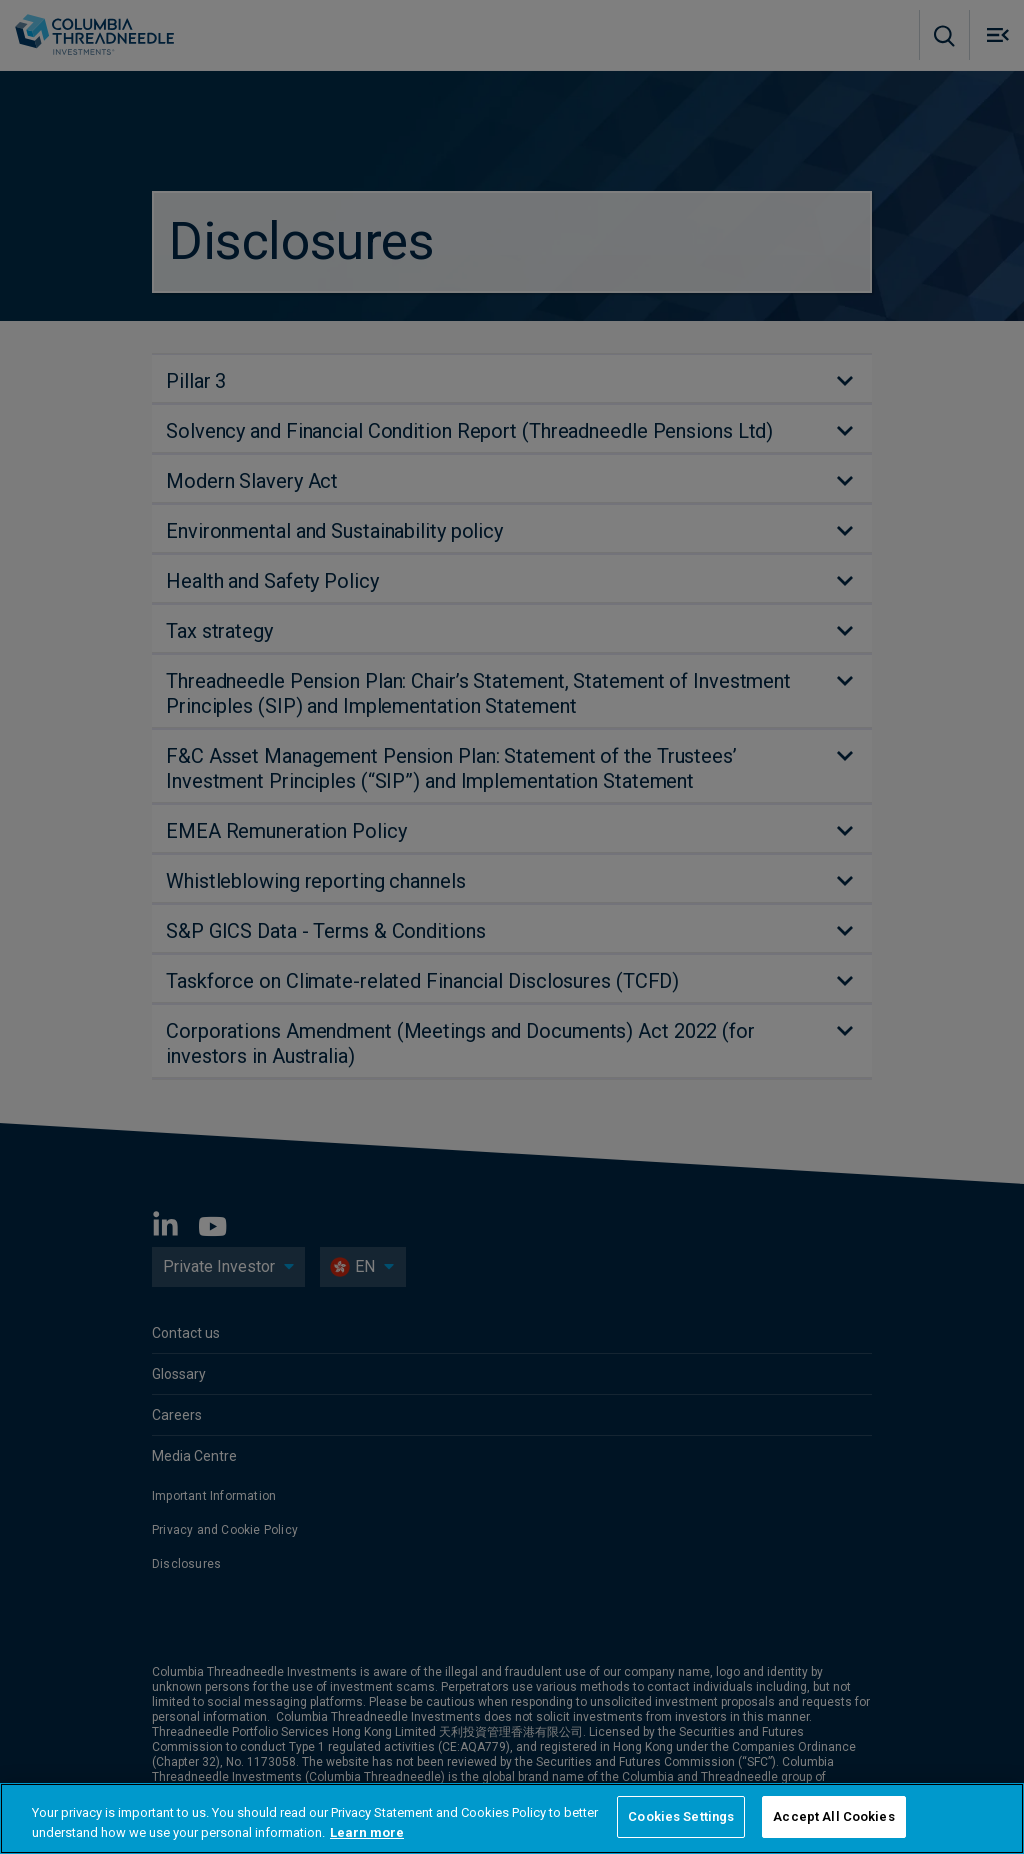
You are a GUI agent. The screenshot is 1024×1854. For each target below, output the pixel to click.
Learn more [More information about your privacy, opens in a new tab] (367, 1832)
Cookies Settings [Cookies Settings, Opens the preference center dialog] (681, 1816)
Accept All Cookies (833, 1816)
